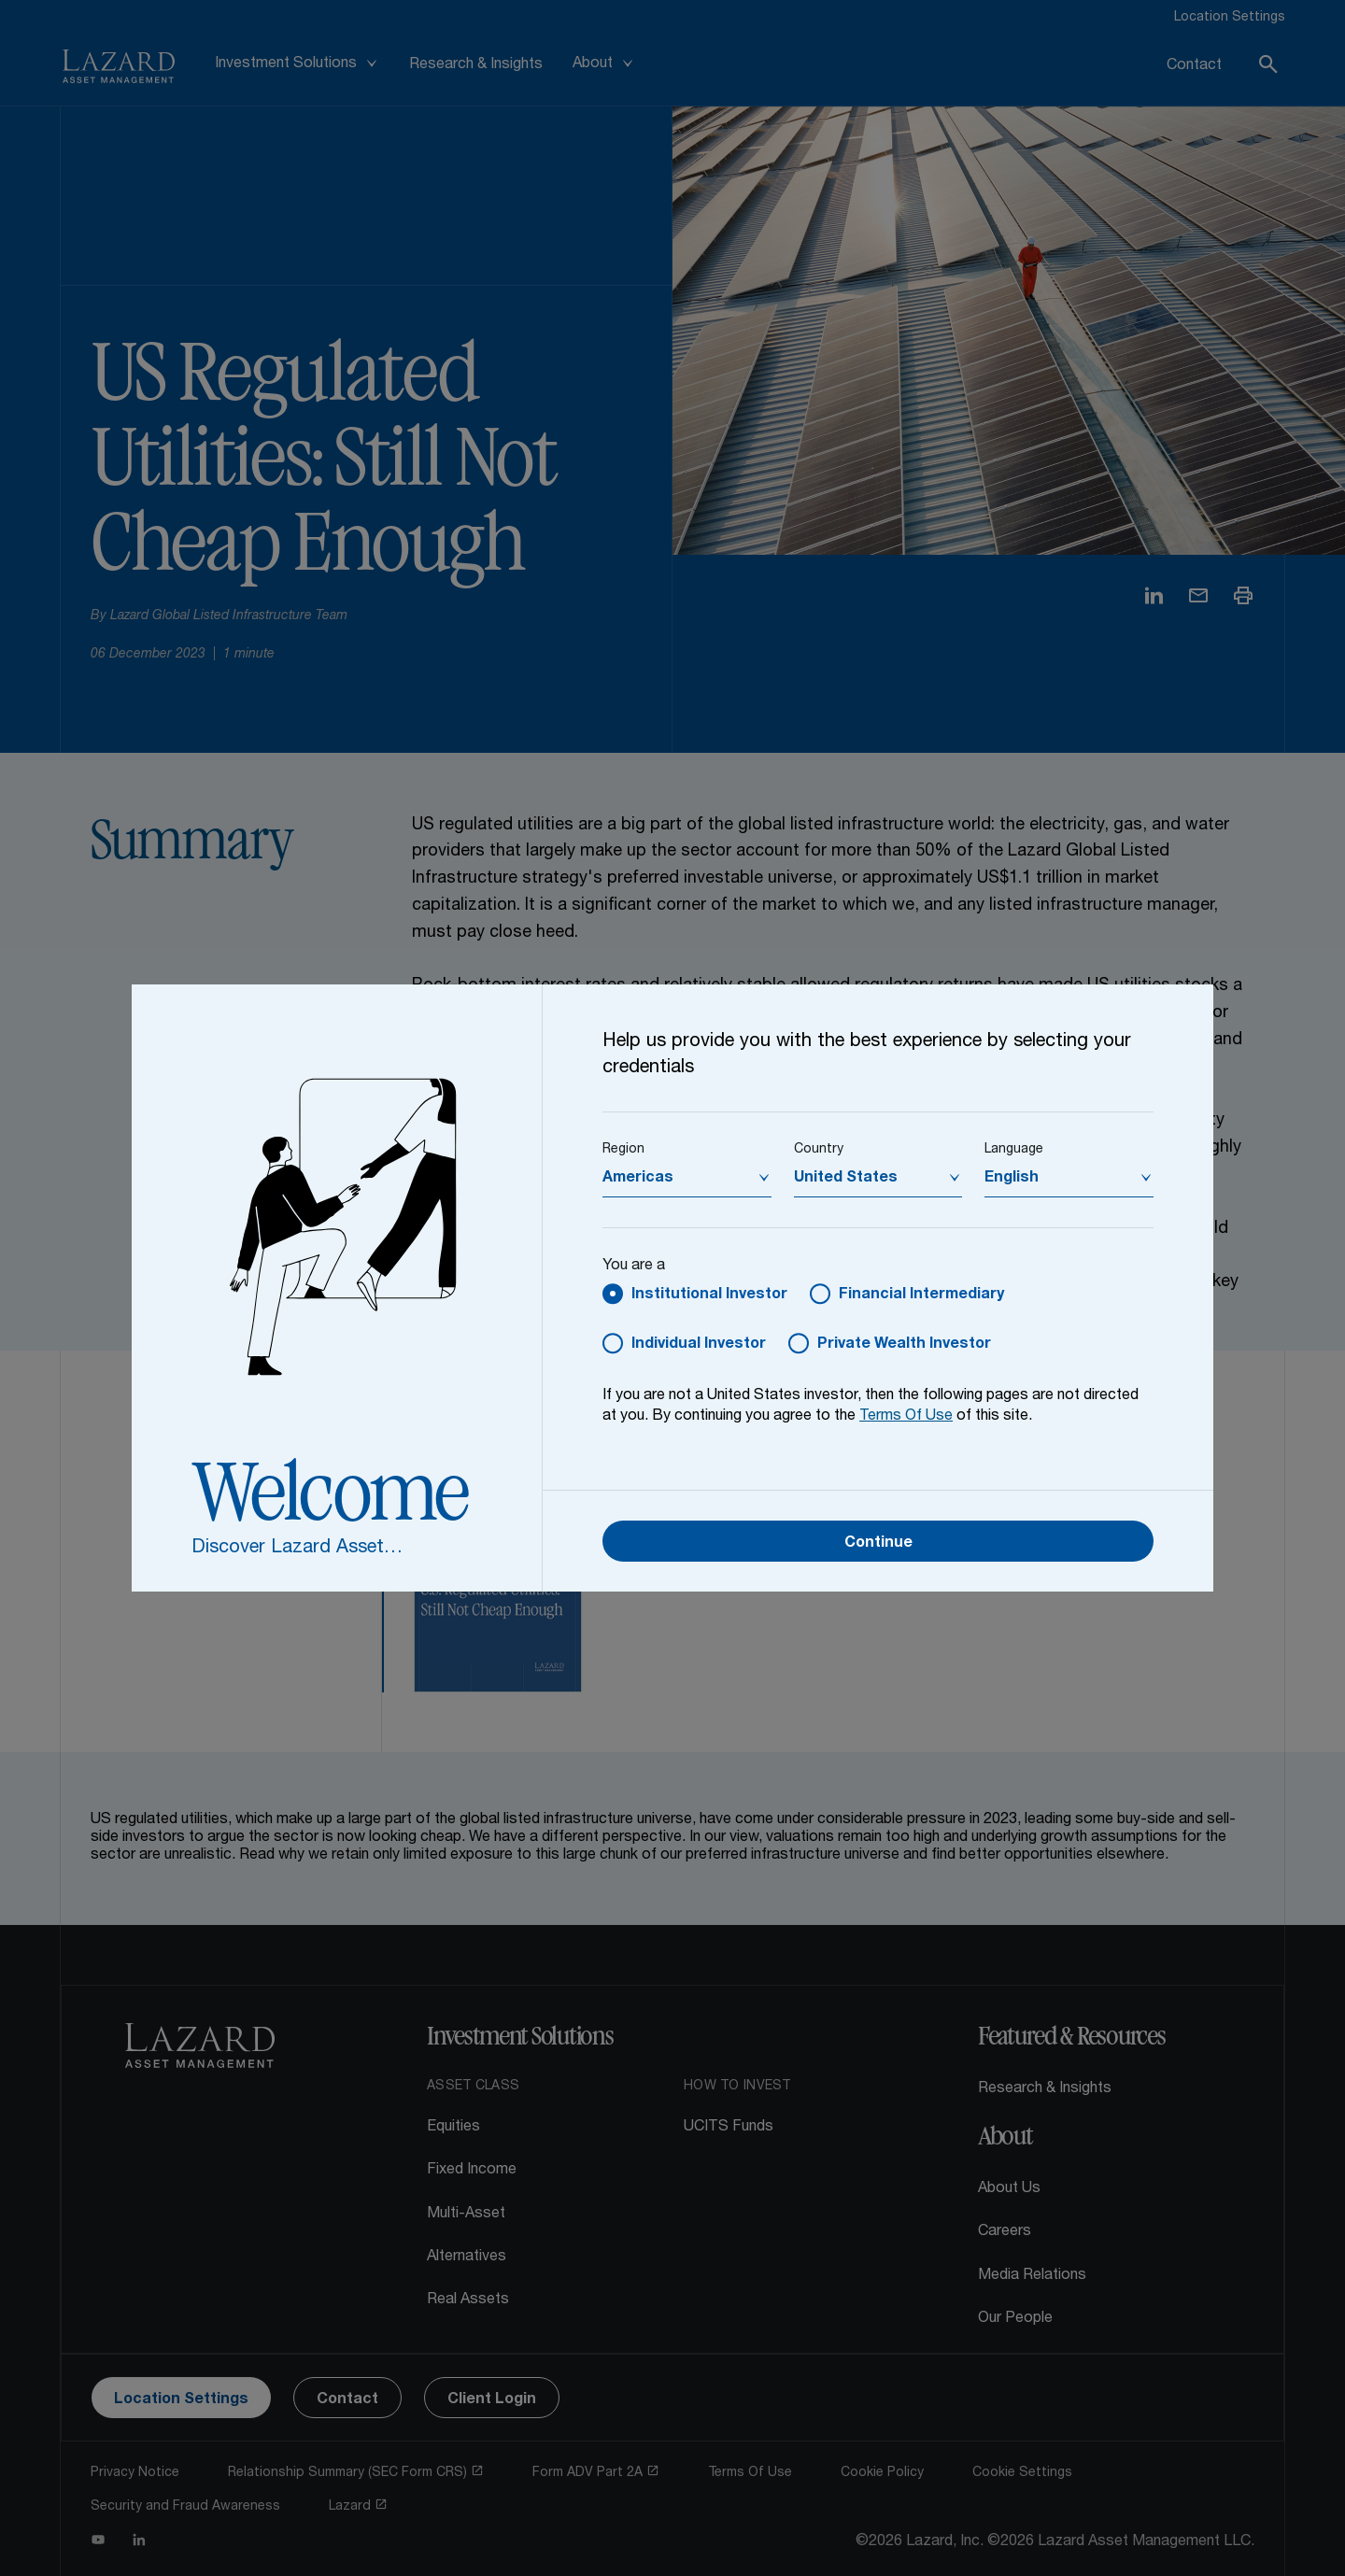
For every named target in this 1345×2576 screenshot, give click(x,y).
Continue (878, 1543)
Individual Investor (698, 1345)
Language (1013, 1149)
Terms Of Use (906, 1416)
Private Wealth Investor (904, 1345)
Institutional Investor (709, 1295)
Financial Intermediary (921, 1295)
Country (818, 1149)
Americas (637, 1178)
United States (846, 1178)
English (1011, 1178)
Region (623, 1149)
